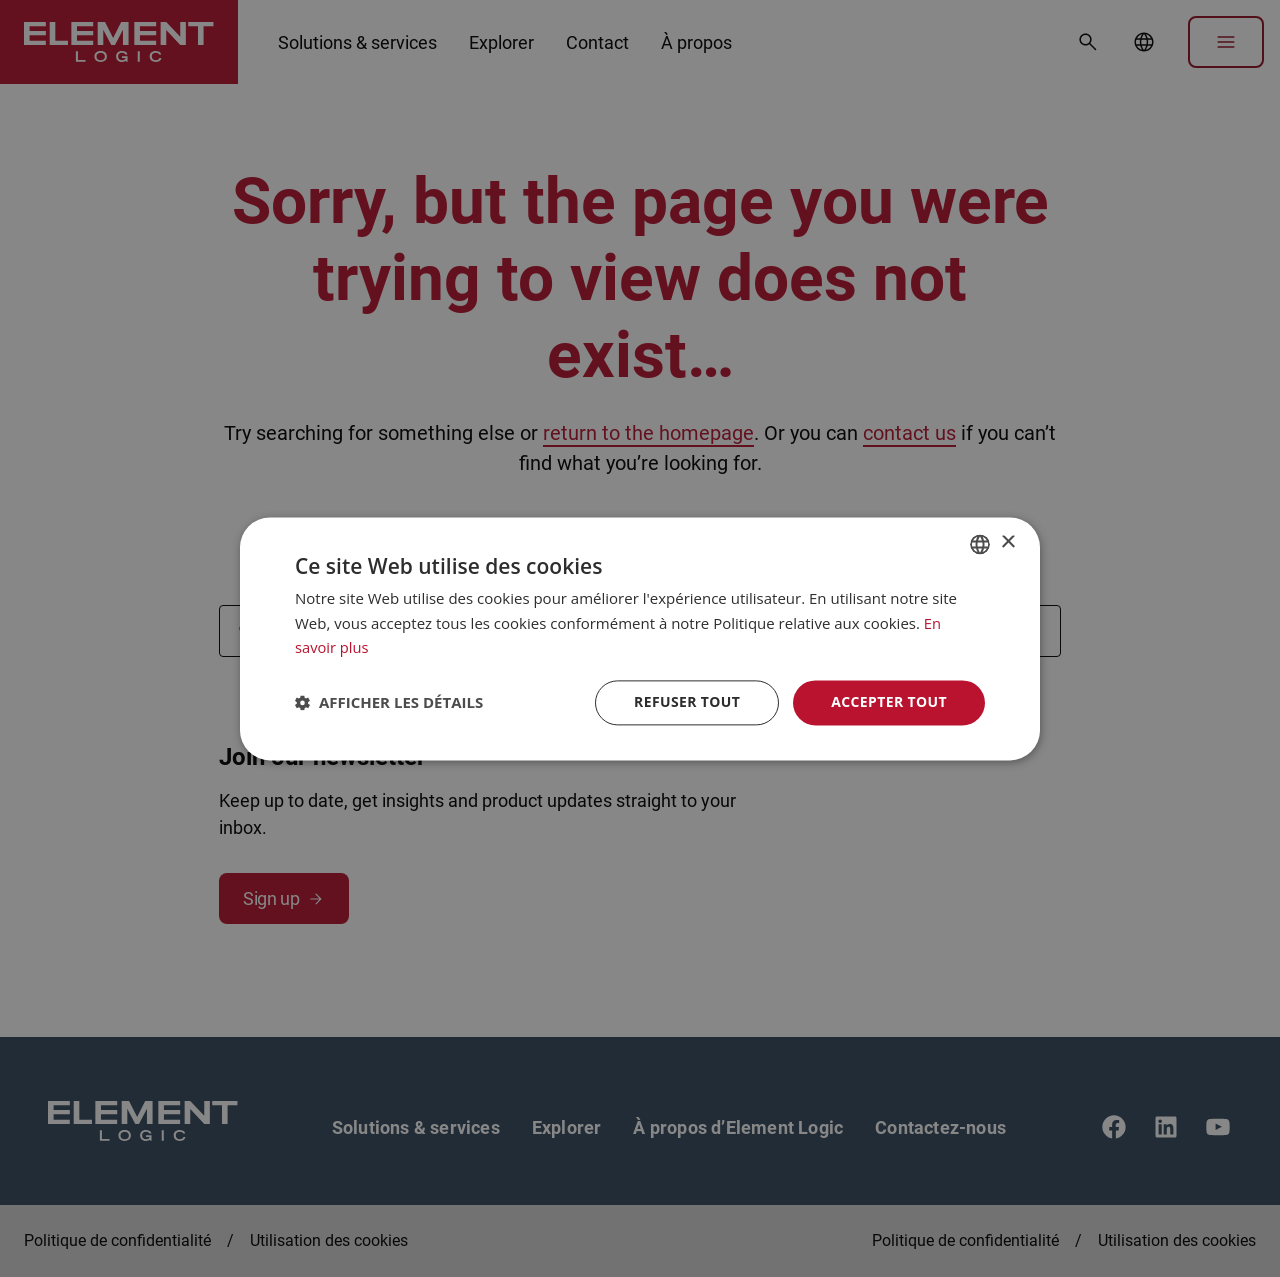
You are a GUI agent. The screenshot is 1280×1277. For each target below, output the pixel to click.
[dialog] (640, 638)
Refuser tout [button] (686, 701)
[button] (389, 703)
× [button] (1007, 542)
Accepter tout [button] (889, 701)
